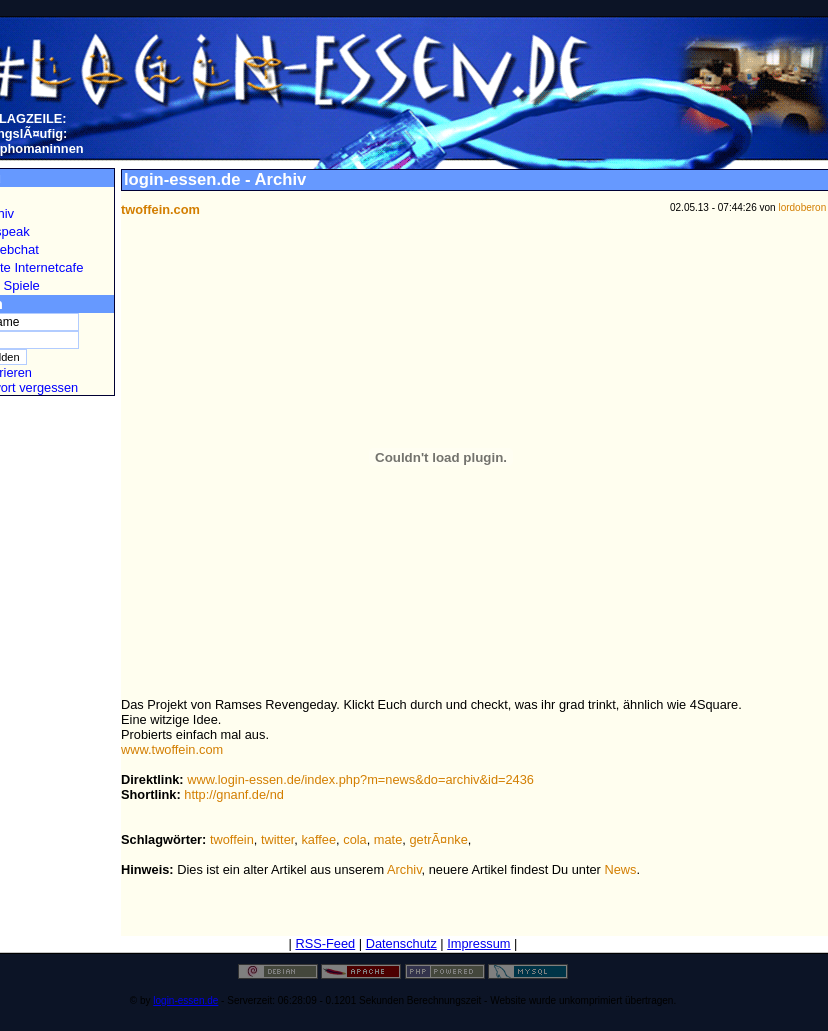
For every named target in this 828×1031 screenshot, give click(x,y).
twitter (277, 839)
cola (354, 839)
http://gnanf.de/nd (234, 794)
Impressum (478, 943)
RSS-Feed (325, 943)
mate (388, 839)
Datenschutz (401, 943)
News (620, 869)
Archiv (404, 869)
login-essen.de (185, 1000)
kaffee (318, 839)
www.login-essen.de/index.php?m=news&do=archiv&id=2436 (360, 779)
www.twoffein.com (172, 749)
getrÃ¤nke (438, 839)
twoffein (232, 839)
